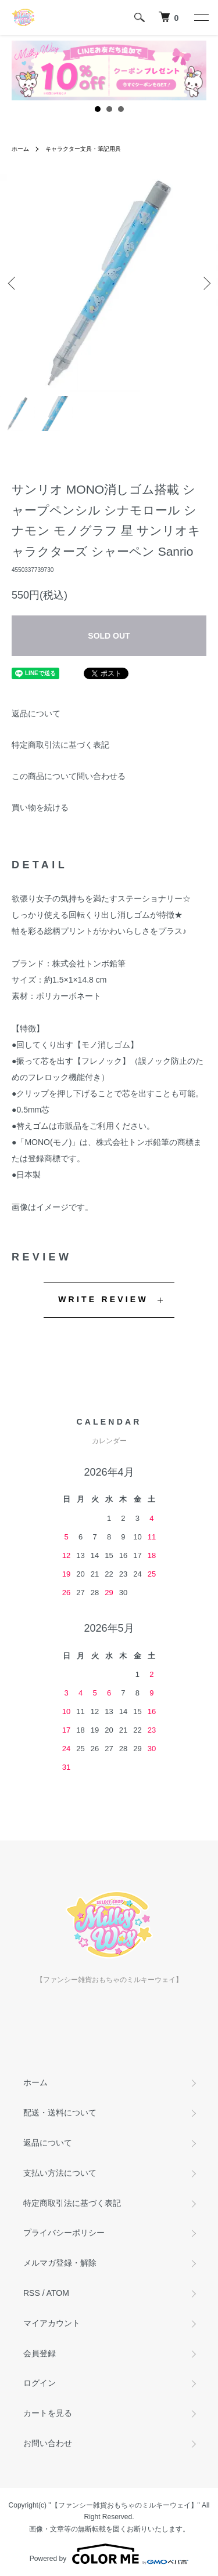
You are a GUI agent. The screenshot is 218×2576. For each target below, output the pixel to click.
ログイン (39, 2382)
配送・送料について (60, 2112)
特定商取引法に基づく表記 (60, 744)
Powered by (109, 2554)
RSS (31, 2293)
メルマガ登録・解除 (60, 2262)
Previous (13, 283)
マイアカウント (51, 2323)
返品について (36, 713)
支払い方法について (60, 2173)
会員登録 (39, 2353)
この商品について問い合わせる (69, 776)
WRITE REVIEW (103, 1299)
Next (205, 283)
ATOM (58, 2293)
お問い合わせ (47, 2443)
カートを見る (47, 2413)
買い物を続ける (40, 807)
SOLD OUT (109, 635)
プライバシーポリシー (64, 2232)
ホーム (20, 149)
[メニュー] (200, 17)
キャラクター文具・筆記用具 (83, 149)
